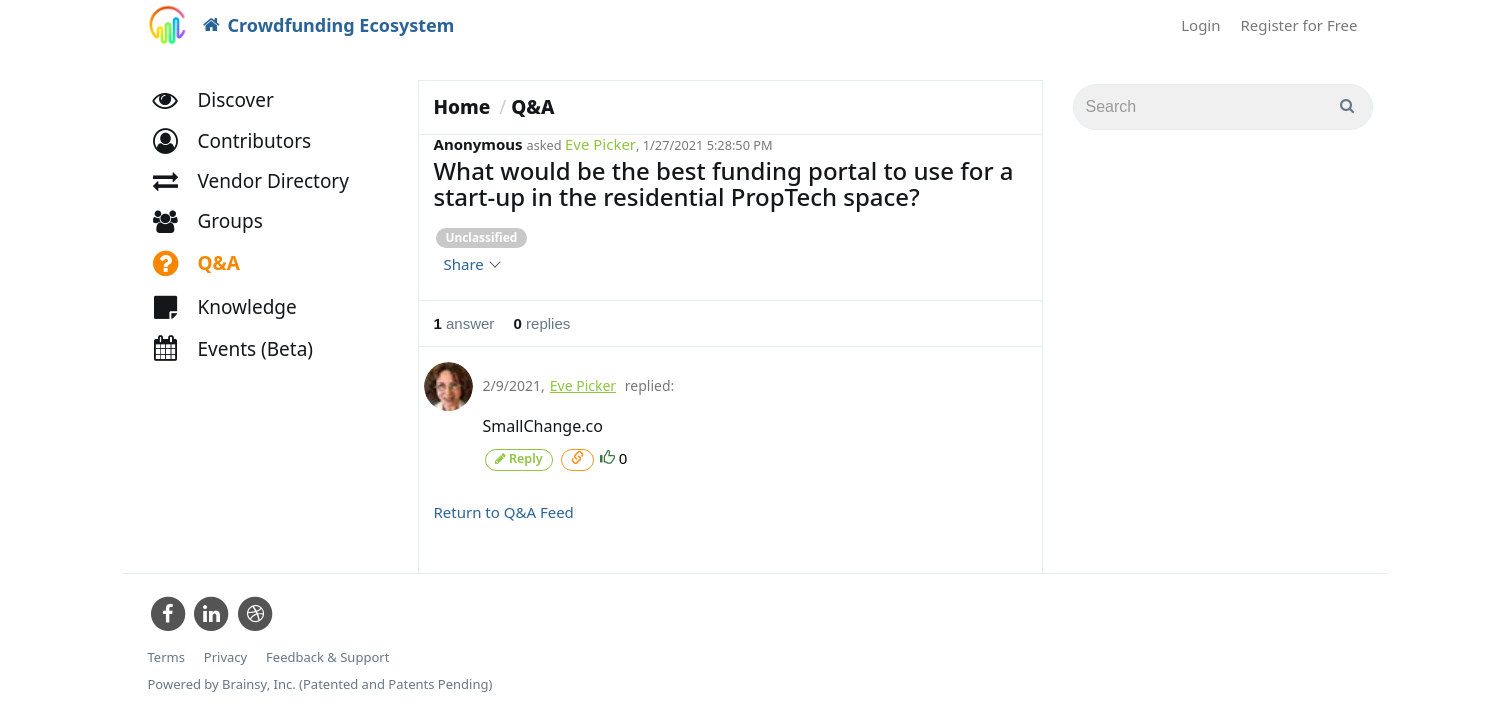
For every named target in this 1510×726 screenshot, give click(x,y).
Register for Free (1299, 25)
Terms (166, 655)
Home (462, 107)
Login (1200, 25)
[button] (241, 147)
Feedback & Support (327, 655)
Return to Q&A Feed (504, 511)
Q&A (532, 107)
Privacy (225, 655)
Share (471, 264)
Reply (519, 458)
